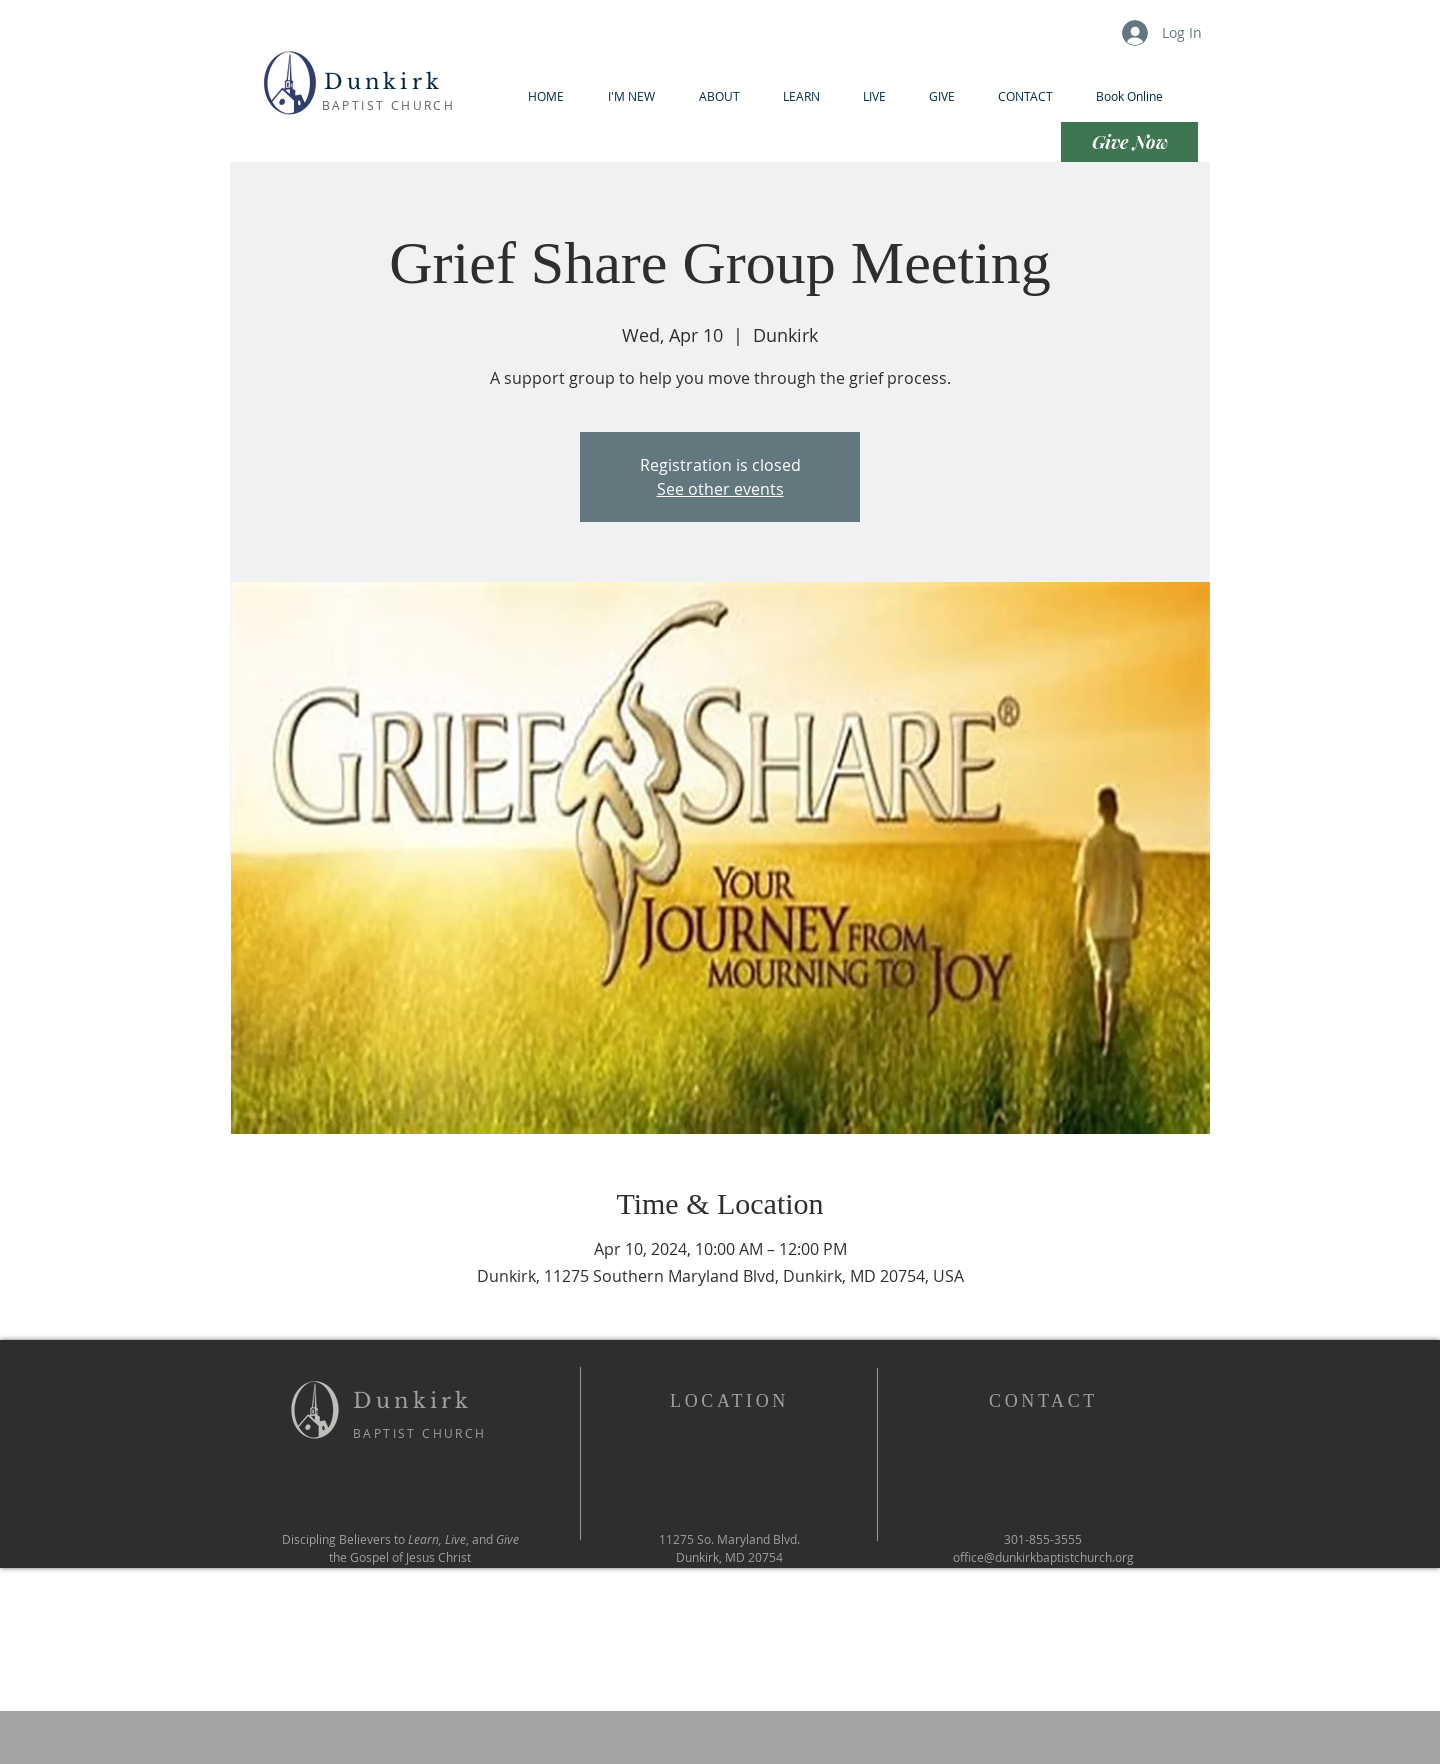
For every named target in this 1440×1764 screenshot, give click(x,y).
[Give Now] (1129, 142)
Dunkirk (389, 82)
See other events (720, 489)
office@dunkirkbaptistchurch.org (1043, 1557)
